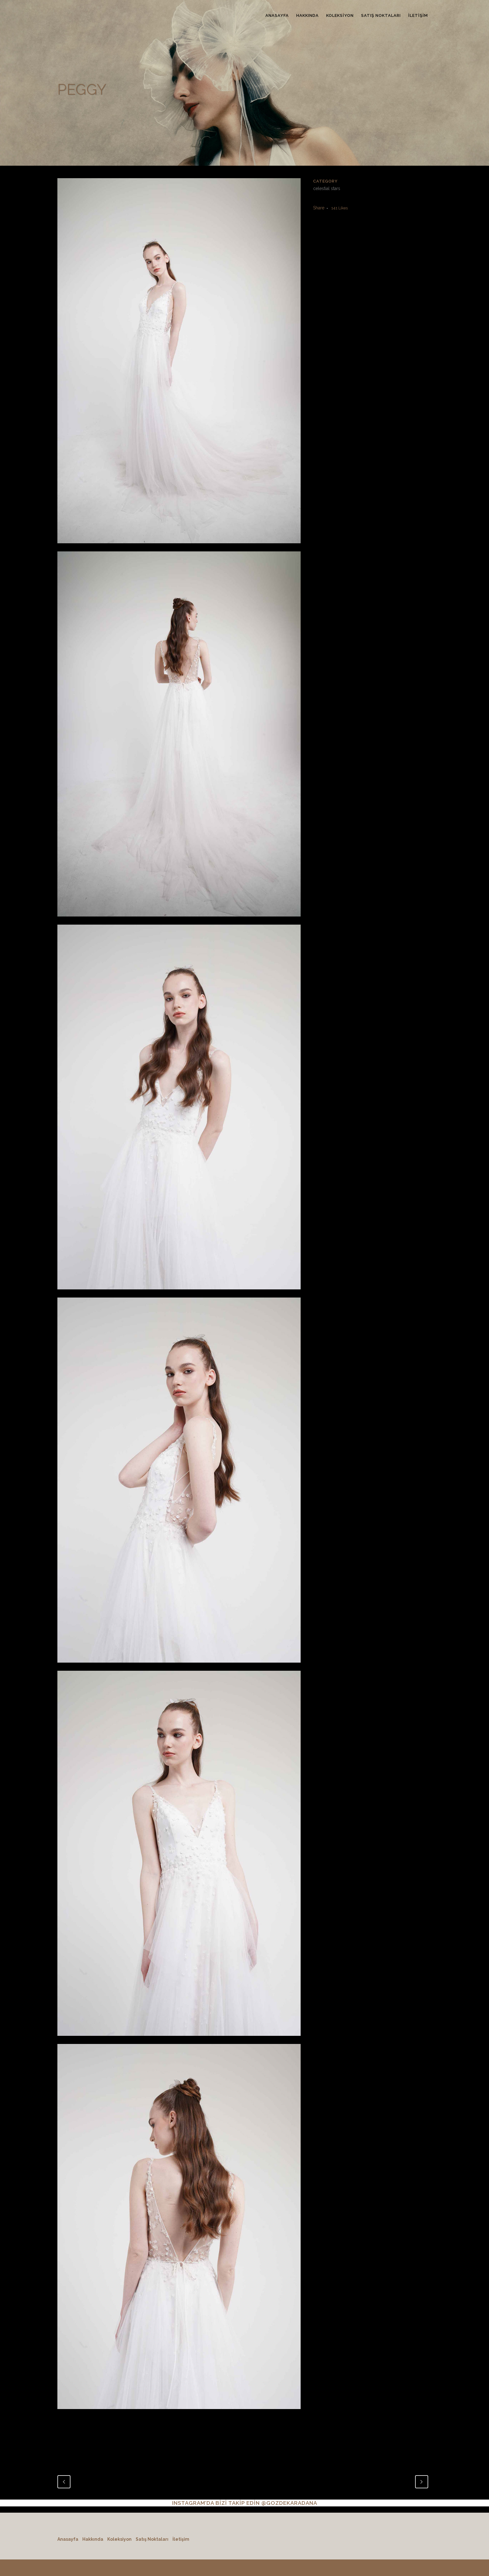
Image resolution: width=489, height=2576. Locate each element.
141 (339, 208)
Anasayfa (67, 2539)
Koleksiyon (119, 2539)
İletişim (180, 2539)
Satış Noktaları (152, 2539)
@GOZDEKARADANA (289, 2503)
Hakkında (92, 2539)
